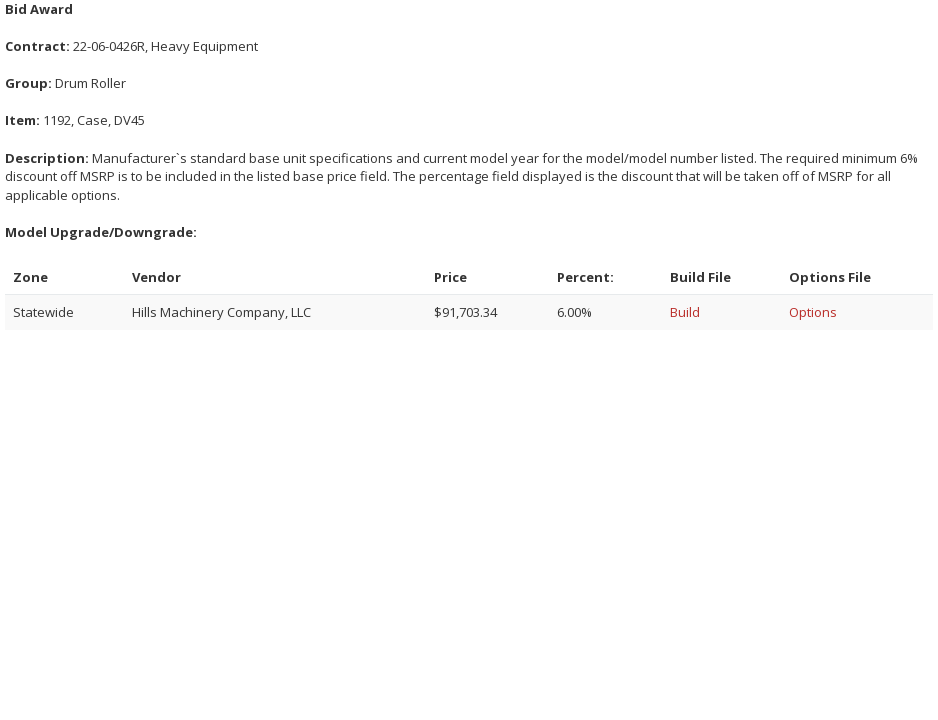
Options (813, 312)
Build (685, 312)
